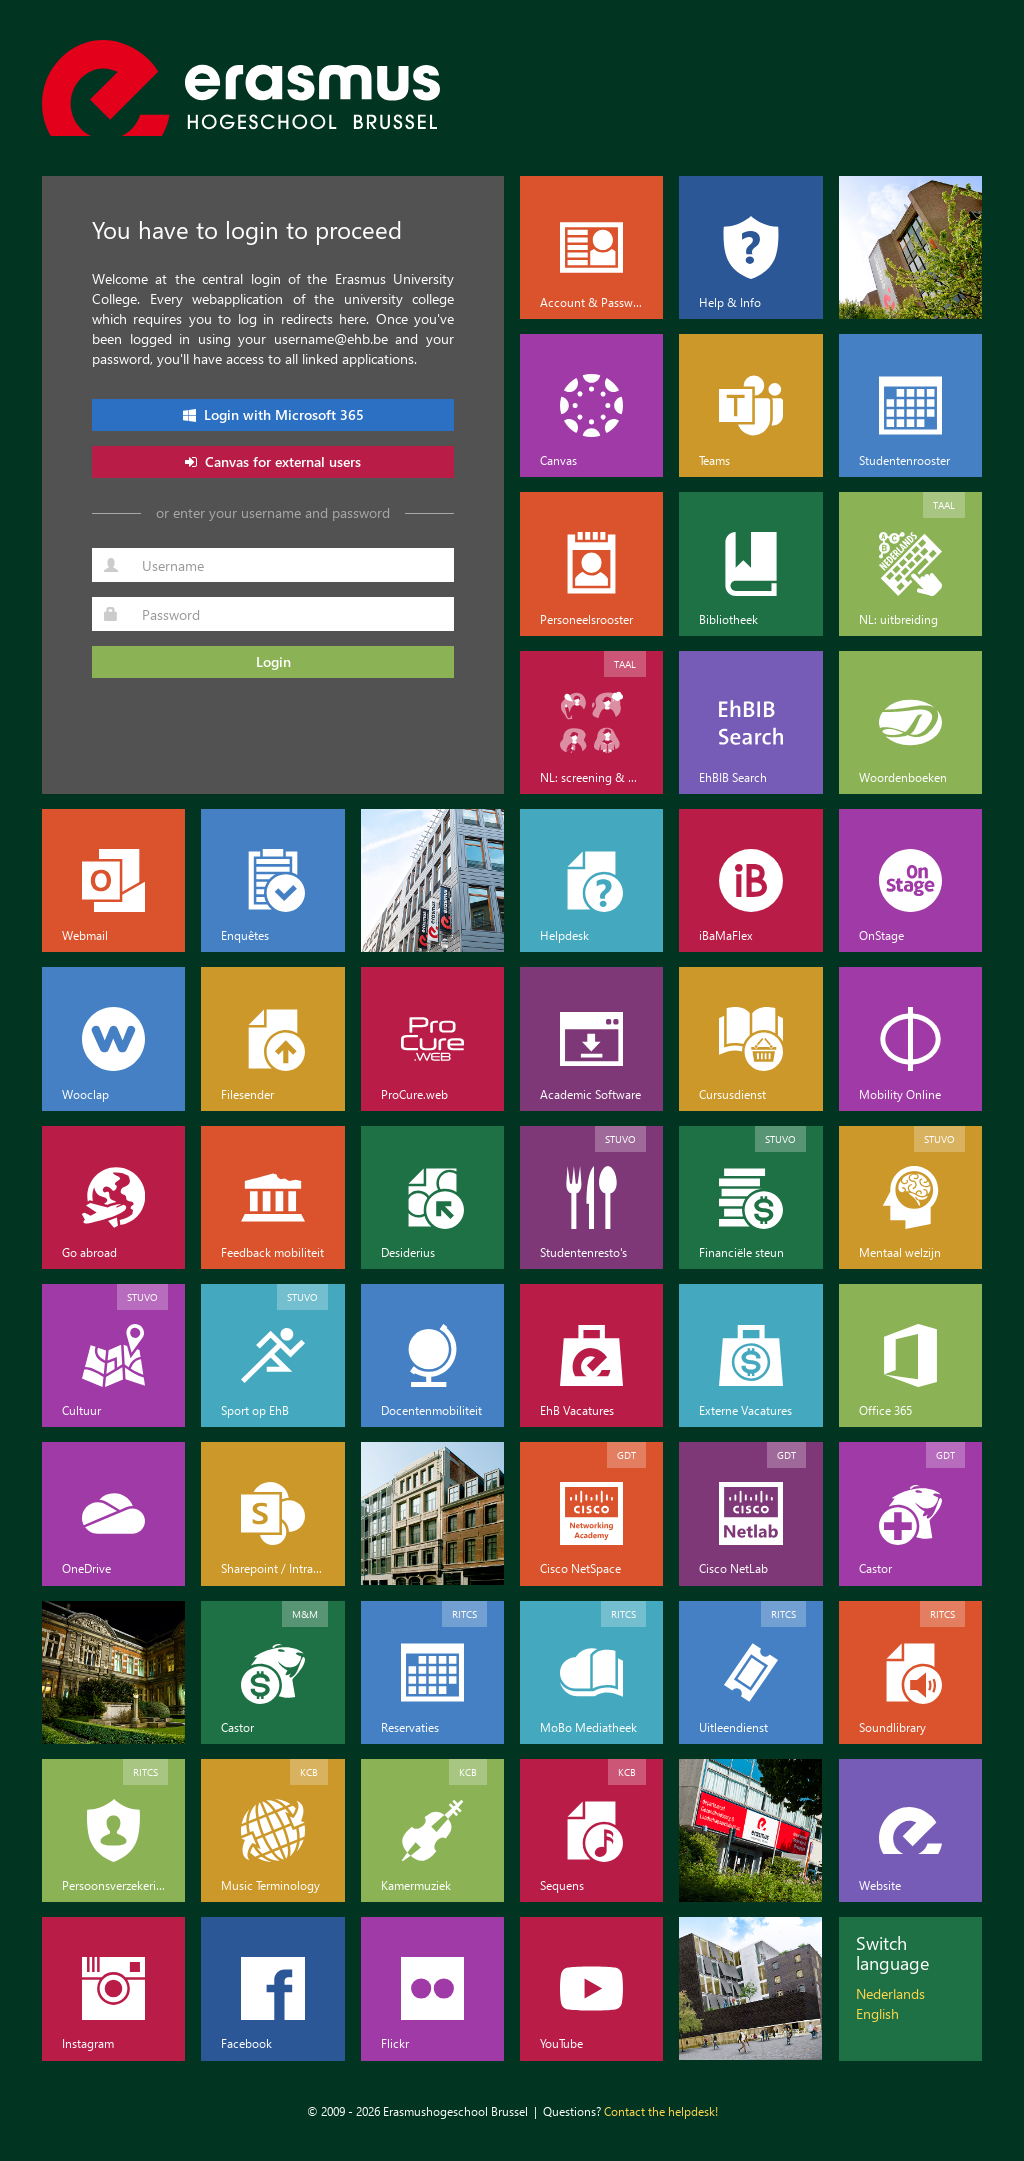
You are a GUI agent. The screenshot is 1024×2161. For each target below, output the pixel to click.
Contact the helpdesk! (661, 2111)
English (877, 2013)
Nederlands (890, 1993)
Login (273, 661)
